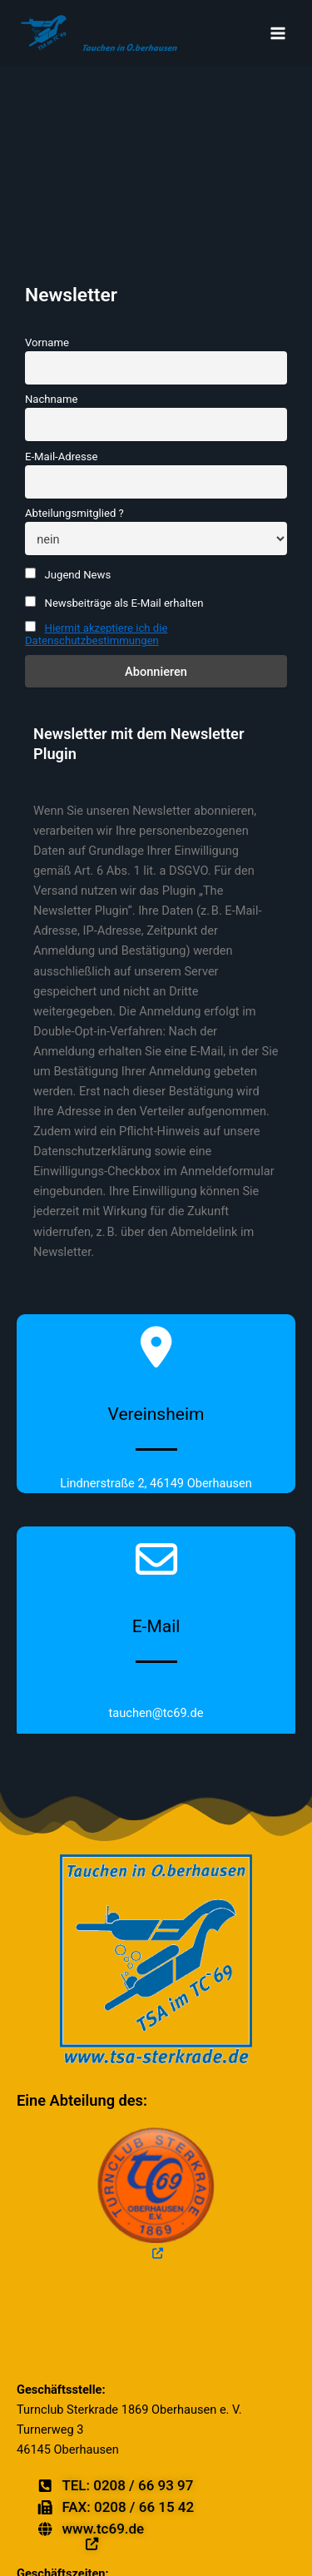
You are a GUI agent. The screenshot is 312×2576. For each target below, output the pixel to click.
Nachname (51, 399)
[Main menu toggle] (277, 33)
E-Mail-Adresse (61, 456)
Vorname (47, 342)
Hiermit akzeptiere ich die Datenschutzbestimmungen (96, 634)
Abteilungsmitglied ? (74, 513)
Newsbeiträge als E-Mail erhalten (114, 602)
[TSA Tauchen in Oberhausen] (98, 33)
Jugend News (68, 574)
